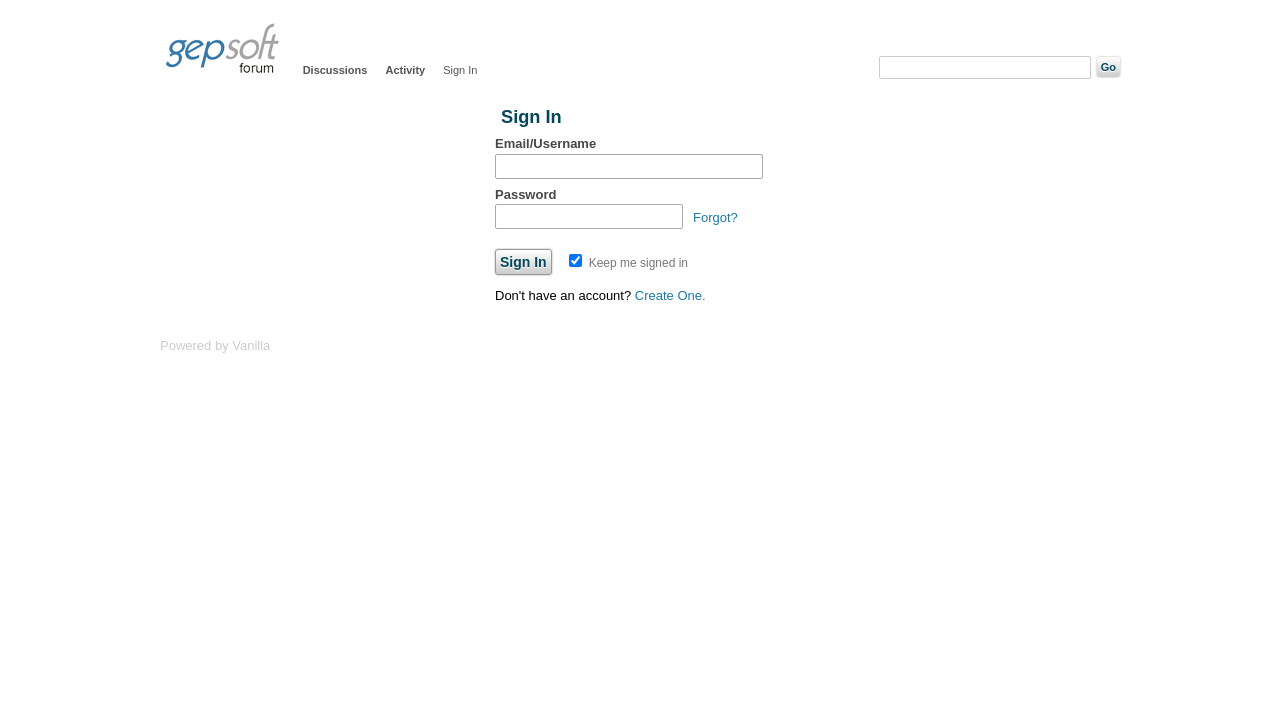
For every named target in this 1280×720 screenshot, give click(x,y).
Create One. (670, 295)
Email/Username (545, 143)
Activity (405, 70)
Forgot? (715, 217)
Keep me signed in (628, 263)
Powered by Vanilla (215, 345)
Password (525, 194)
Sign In (460, 70)
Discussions (335, 70)
